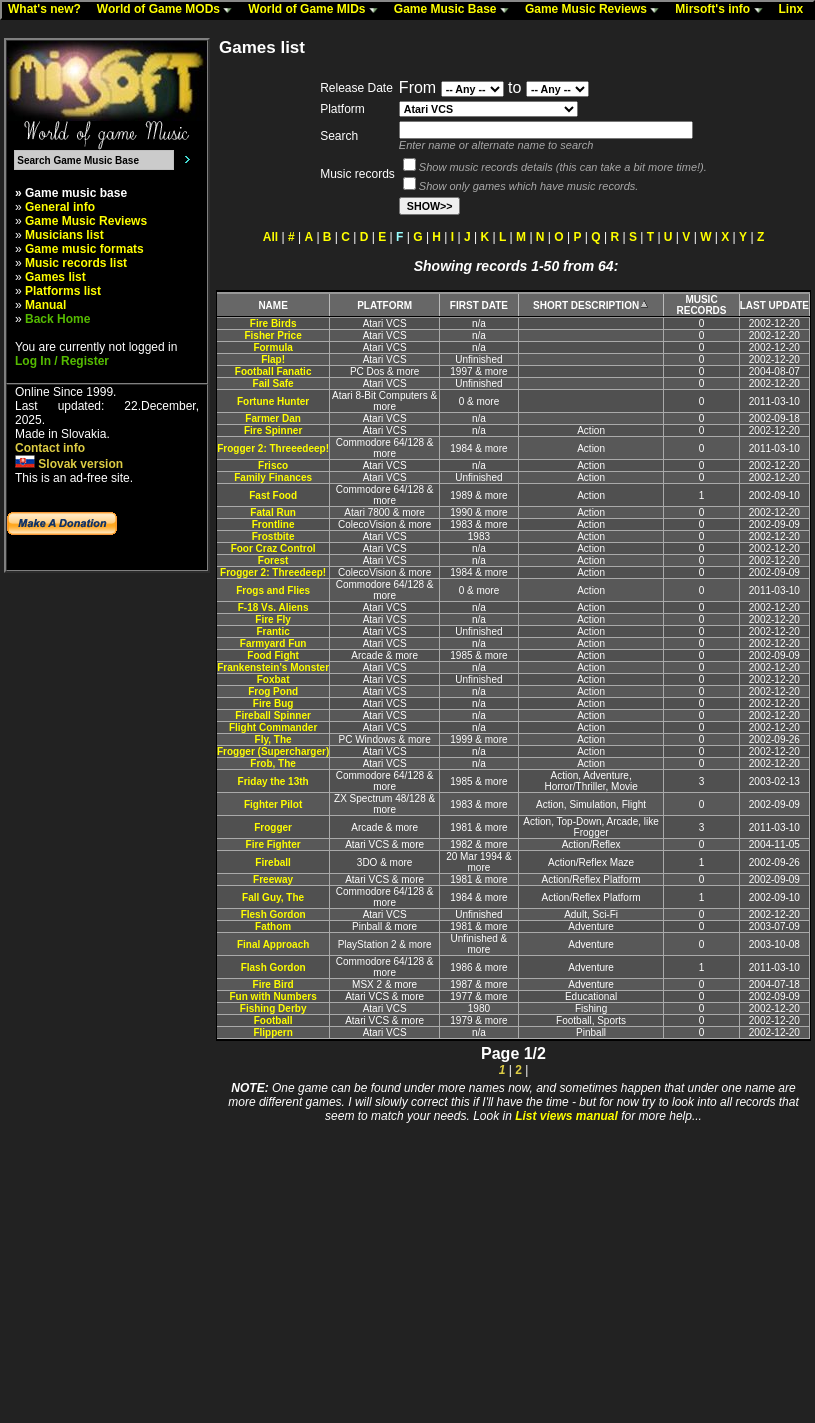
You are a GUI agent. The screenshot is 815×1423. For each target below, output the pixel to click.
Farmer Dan (273, 418)
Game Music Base (456, 10)
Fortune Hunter (273, 401)
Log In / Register (62, 361)
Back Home (57, 319)
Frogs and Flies (273, 590)
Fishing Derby (273, 1008)
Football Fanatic (273, 371)
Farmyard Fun (273, 643)
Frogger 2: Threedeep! (273, 572)
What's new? (49, 10)
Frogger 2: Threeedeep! (273, 448)
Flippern (272, 1032)
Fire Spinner (273, 430)
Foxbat (273, 679)
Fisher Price (272, 335)
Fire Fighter (273, 844)
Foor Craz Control (273, 548)
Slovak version (69, 464)
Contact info (50, 448)
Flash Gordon (273, 967)
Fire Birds (273, 323)
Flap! (273, 359)
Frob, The (273, 763)
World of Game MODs (169, 10)
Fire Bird (273, 984)
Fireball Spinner (273, 715)
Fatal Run (273, 512)
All (270, 237)
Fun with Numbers (273, 996)
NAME (272, 305)
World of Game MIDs (317, 10)
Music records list (76, 263)
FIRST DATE (479, 305)
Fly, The (273, 739)
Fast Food (273, 495)
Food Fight (273, 655)
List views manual (566, 1116)
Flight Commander (273, 727)
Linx (796, 10)
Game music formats (84, 249)
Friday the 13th (273, 781)
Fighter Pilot (273, 804)
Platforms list (63, 291)
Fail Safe (273, 383)
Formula (272, 347)
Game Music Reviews (596, 10)
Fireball (273, 862)
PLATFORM (384, 305)
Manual (45, 305)
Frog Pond (273, 691)
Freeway (273, 879)
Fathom (273, 926)
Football (273, 1020)
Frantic (272, 631)
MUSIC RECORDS (701, 305)
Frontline (273, 524)
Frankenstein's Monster (273, 667)
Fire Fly (273, 619)
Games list (55, 277)
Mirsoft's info (723, 10)
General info (60, 207)
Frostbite (273, 536)
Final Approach (273, 944)
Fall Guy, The (273, 897)
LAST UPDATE (774, 305)
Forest (273, 560)
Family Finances (273, 477)
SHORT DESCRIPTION (591, 305)
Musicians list (64, 235)
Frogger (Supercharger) (273, 751)
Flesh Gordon (273, 914)
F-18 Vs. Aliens (273, 607)
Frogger (273, 827)
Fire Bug (273, 703)
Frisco (273, 465)
